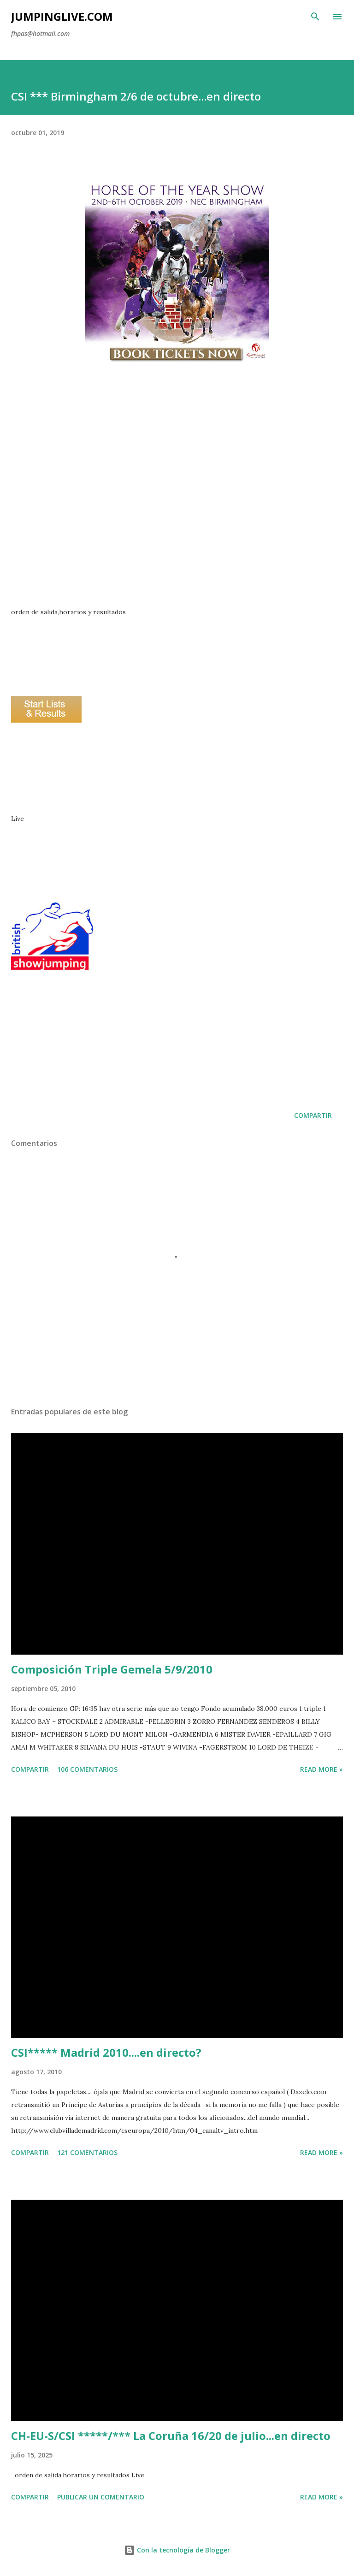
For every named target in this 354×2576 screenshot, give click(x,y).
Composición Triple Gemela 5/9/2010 (111, 1669)
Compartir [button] (313, 1115)
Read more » (321, 1769)
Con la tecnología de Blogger (177, 2550)
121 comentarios (87, 2152)
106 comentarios (87, 1769)
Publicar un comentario (100, 2497)
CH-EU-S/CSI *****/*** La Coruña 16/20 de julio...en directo (170, 2435)
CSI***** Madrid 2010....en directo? (106, 2052)
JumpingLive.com (62, 16)
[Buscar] (315, 16)
